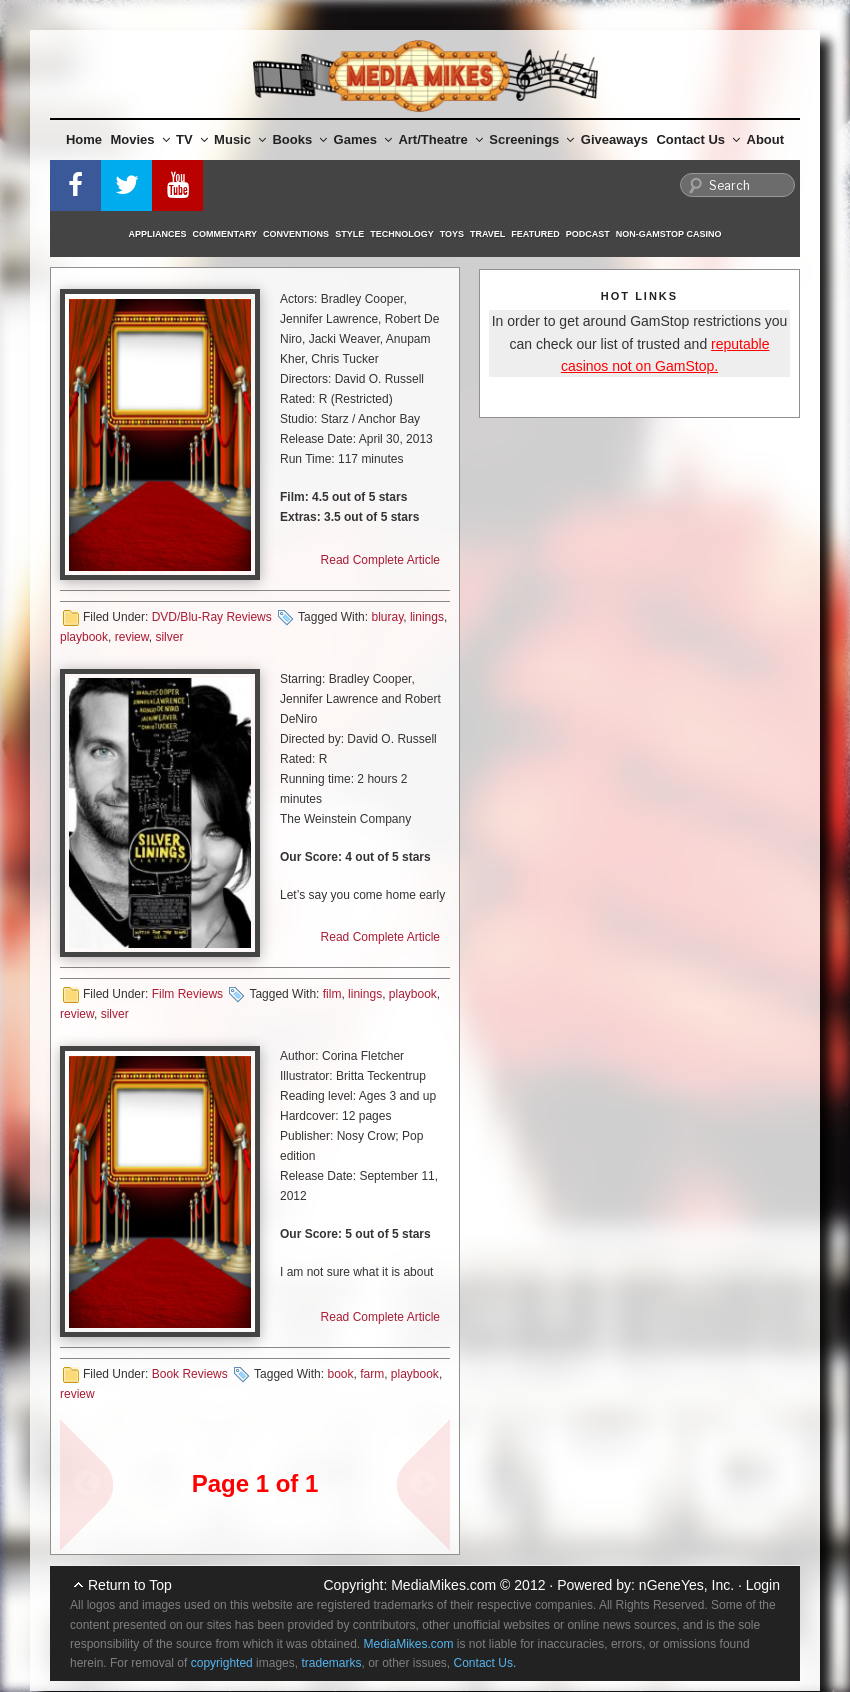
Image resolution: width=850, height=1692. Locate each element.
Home (84, 139)
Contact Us (698, 139)
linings (427, 617)
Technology (402, 234)
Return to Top (130, 1585)
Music (240, 139)
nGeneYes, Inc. (686, 1585)
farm (372, 1374)
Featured (535, 234)
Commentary (225, 234)
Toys (452, 234)
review (132, 637)
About (766, 139)
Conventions (296, 234)
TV (192, 139)
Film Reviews (187, 994)
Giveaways (614, 139)
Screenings (531, 139)
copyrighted (222, 1663)
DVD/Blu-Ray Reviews (212, 617)
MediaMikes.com (443, 1585)
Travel (487, 234)
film (332, 994)
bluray (387, 617)
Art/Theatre (440, 139)
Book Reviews (190, 1374)
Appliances (158, 234)
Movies (140, 139)
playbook (84, 637)
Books (299, 139)
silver (169, 637)
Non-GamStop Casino (669, 234)
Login (763, 1585)
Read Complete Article (380, 560)
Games (363, 139)
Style (349, 234)
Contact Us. (485, 1663)
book (340, 1374)
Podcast (588, 234)
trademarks (331, 1663)
